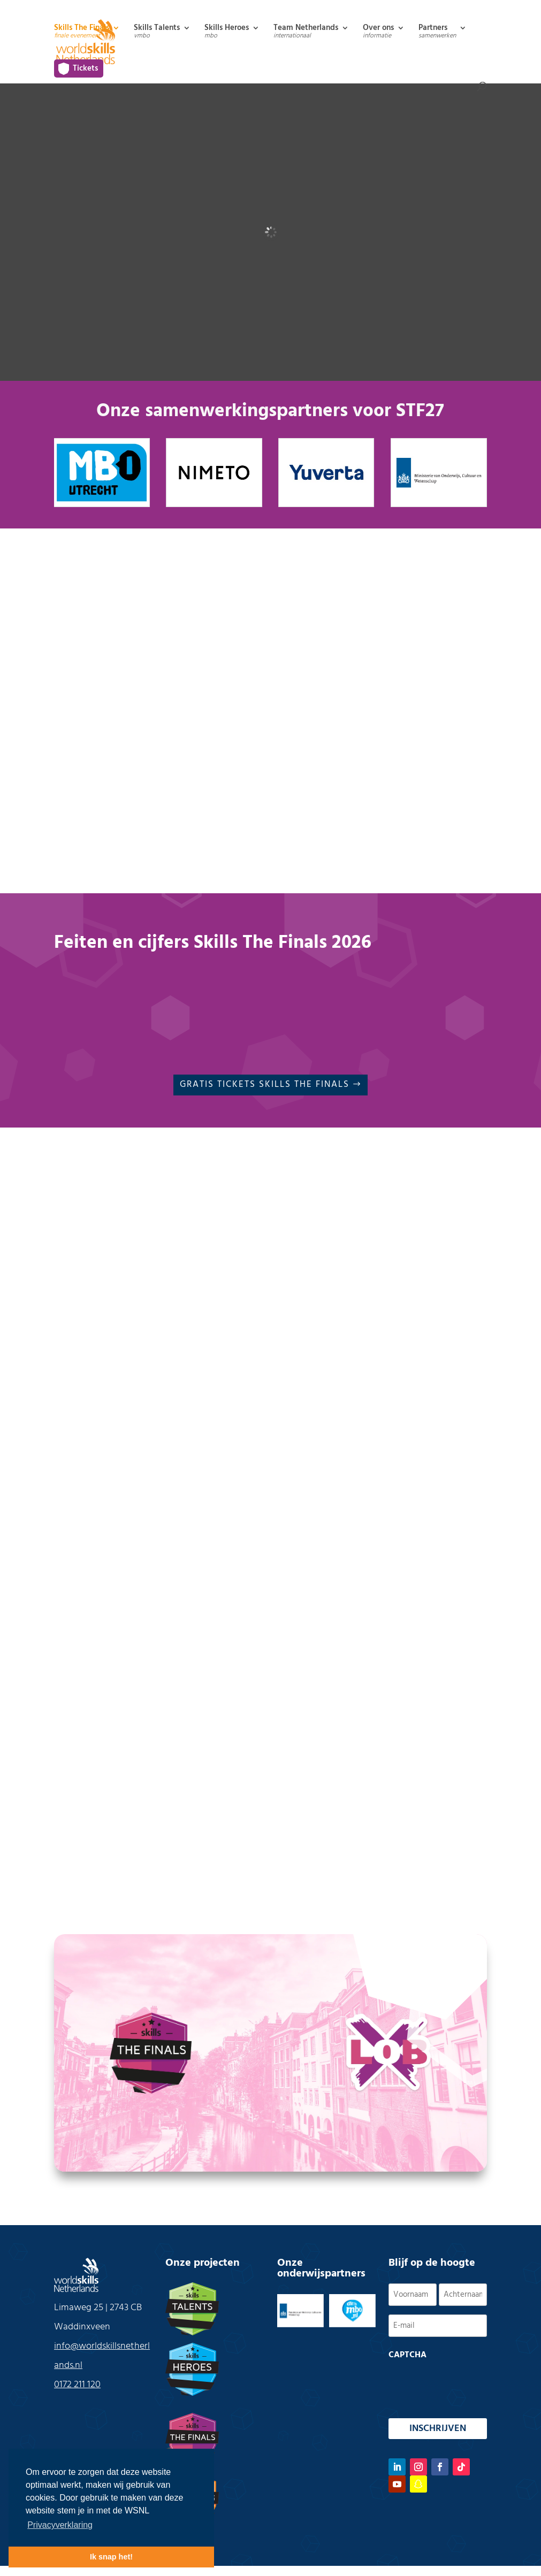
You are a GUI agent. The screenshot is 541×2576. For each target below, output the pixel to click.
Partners (437, 32)
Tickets (85, 68)
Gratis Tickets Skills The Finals (264, 1084)
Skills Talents (157, 32)
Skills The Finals (81, 32)
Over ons (378, 32)
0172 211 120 (77, 2385)
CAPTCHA (407, 2355)
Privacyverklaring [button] (60, 2524)
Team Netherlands (305, 32)
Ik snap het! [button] (111, 2556)
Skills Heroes (226, 32)
